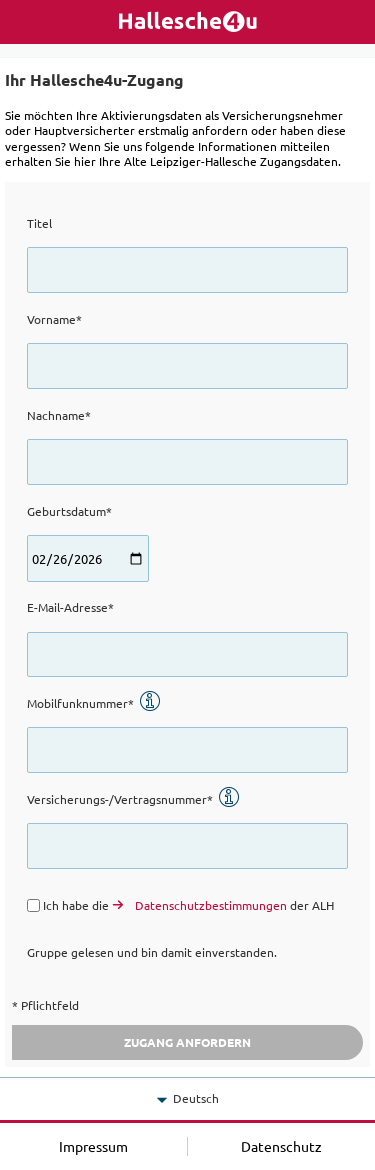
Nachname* (59, 415)
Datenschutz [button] (281, 1146)
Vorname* (54, 319)
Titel (39, 223)
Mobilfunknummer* (94, 703)
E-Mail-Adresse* (70, 607)
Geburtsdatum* (69, 511)
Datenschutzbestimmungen (211, 905)
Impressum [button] (93, 1146)
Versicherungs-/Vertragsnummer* (133, 799)
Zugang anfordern (187, 1042)
